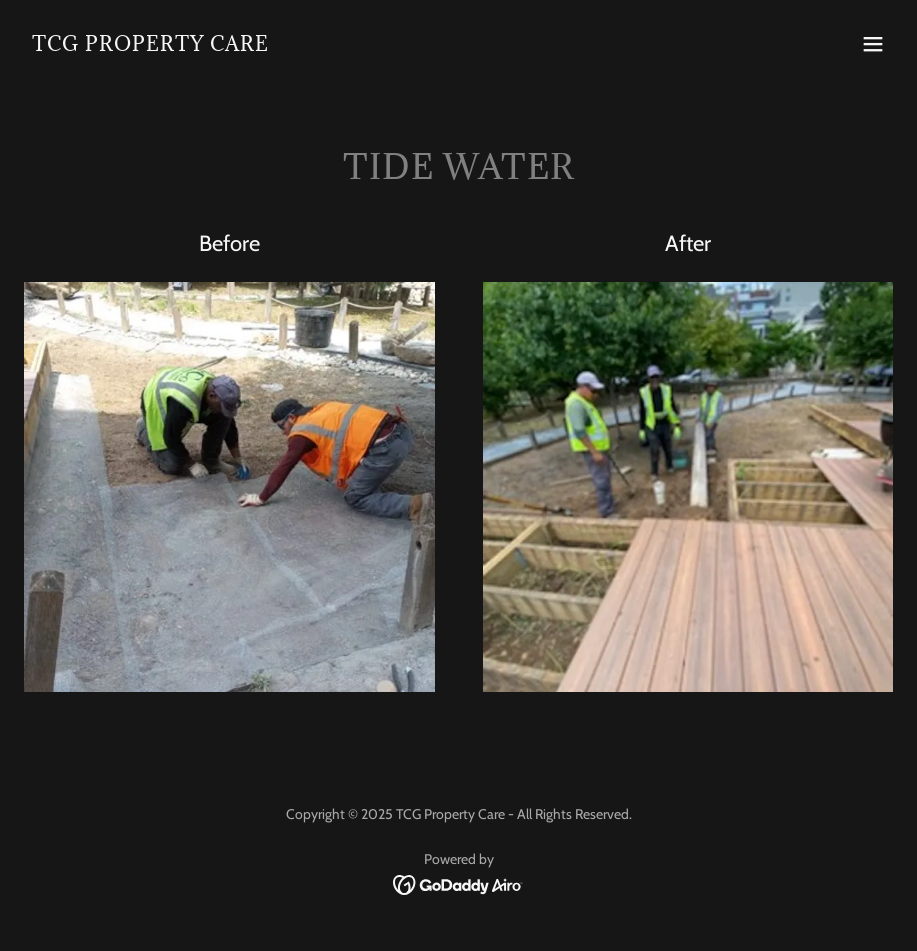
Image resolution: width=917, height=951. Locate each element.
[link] (150, 45)
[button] (873, 44)
